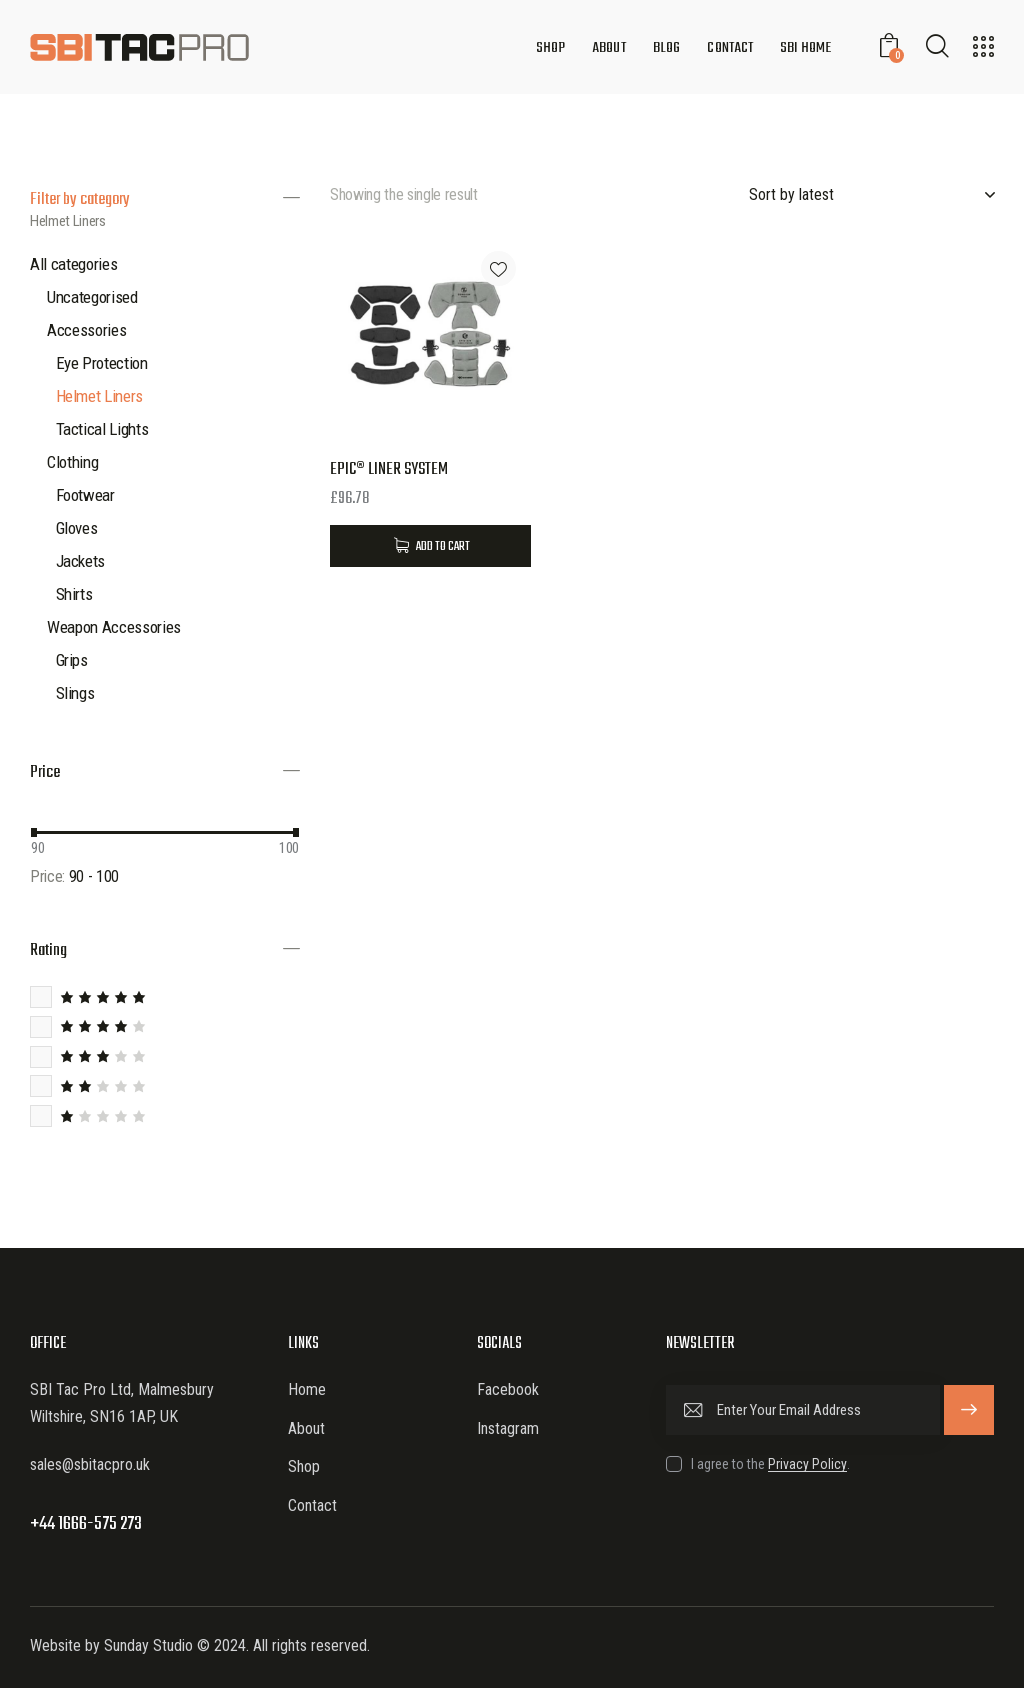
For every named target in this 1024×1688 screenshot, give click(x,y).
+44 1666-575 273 (86, 1524)
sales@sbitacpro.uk (90, 1464)
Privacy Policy (807, 1464)
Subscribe (969, 1410)
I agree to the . (770, 1464)
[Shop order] (871, 195)
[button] (498, 268)
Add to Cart (443, 546)
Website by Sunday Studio (111, 1645)
